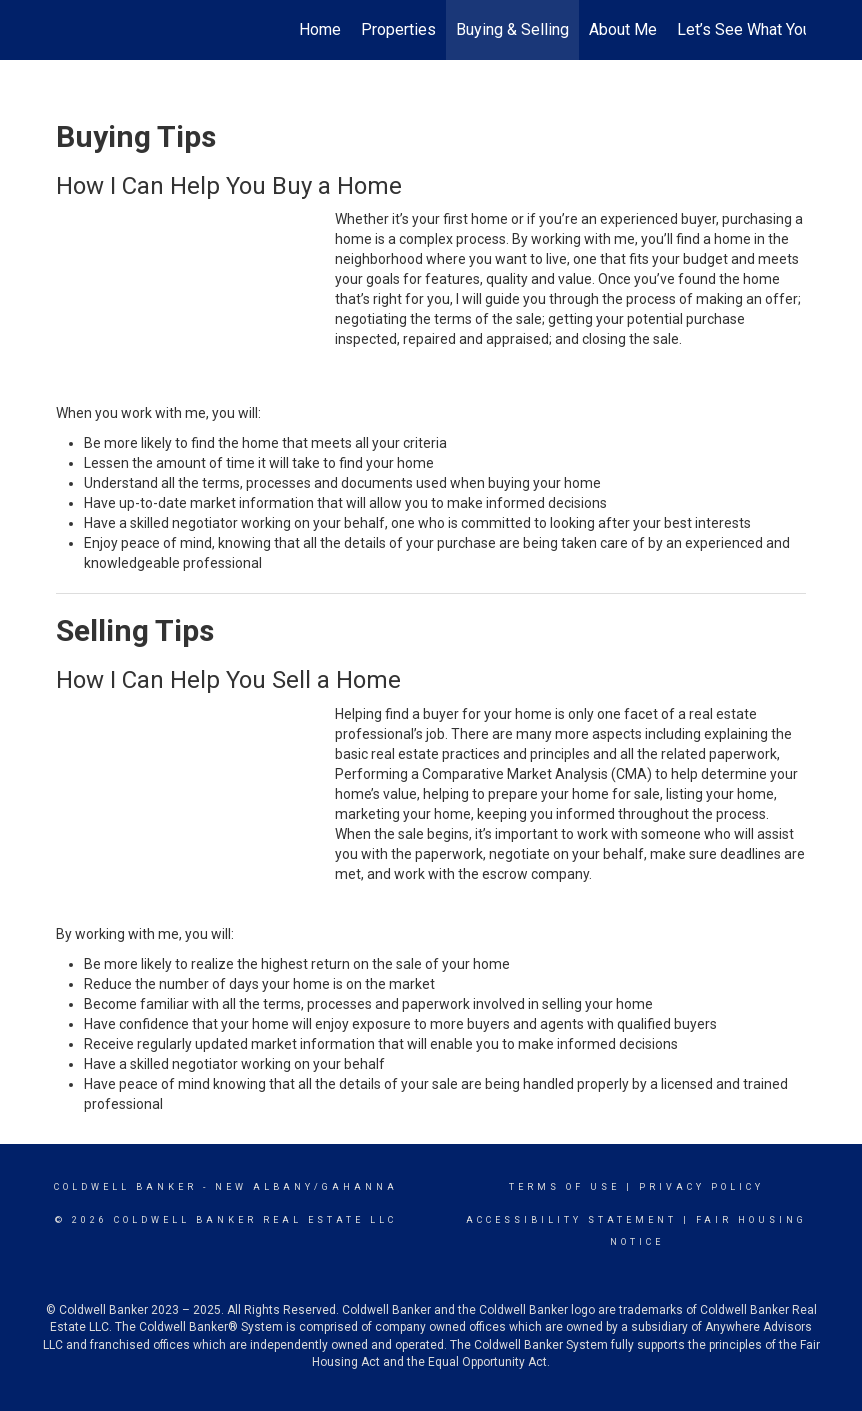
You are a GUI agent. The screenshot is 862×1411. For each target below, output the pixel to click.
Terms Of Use (564, 1187)
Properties (398, 29)
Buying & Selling (512, 29)
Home (320, 29)
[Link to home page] (66, 30)
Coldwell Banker (125, 1187)
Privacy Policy (701, 1187)
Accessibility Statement (571, 1220)
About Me (623, 29)
